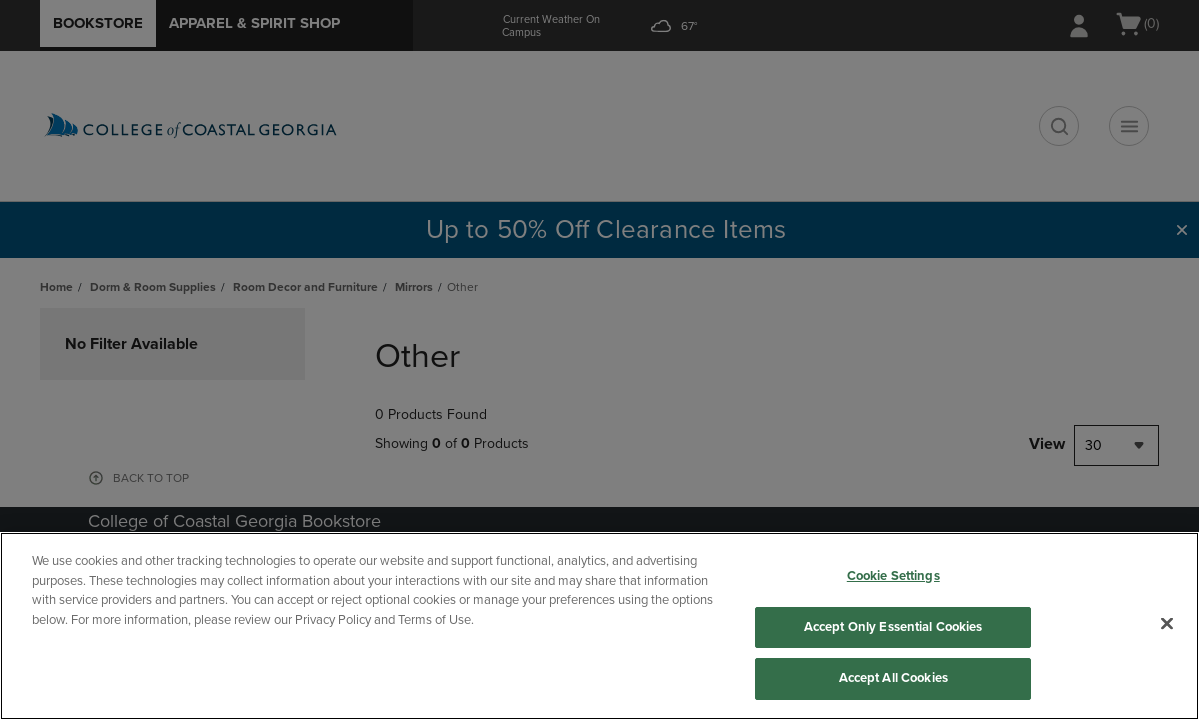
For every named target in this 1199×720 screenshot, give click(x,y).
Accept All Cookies (893, 678)
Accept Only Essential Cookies (893, 627)
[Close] (1167, 624)
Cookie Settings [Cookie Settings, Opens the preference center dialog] (893, 576)
